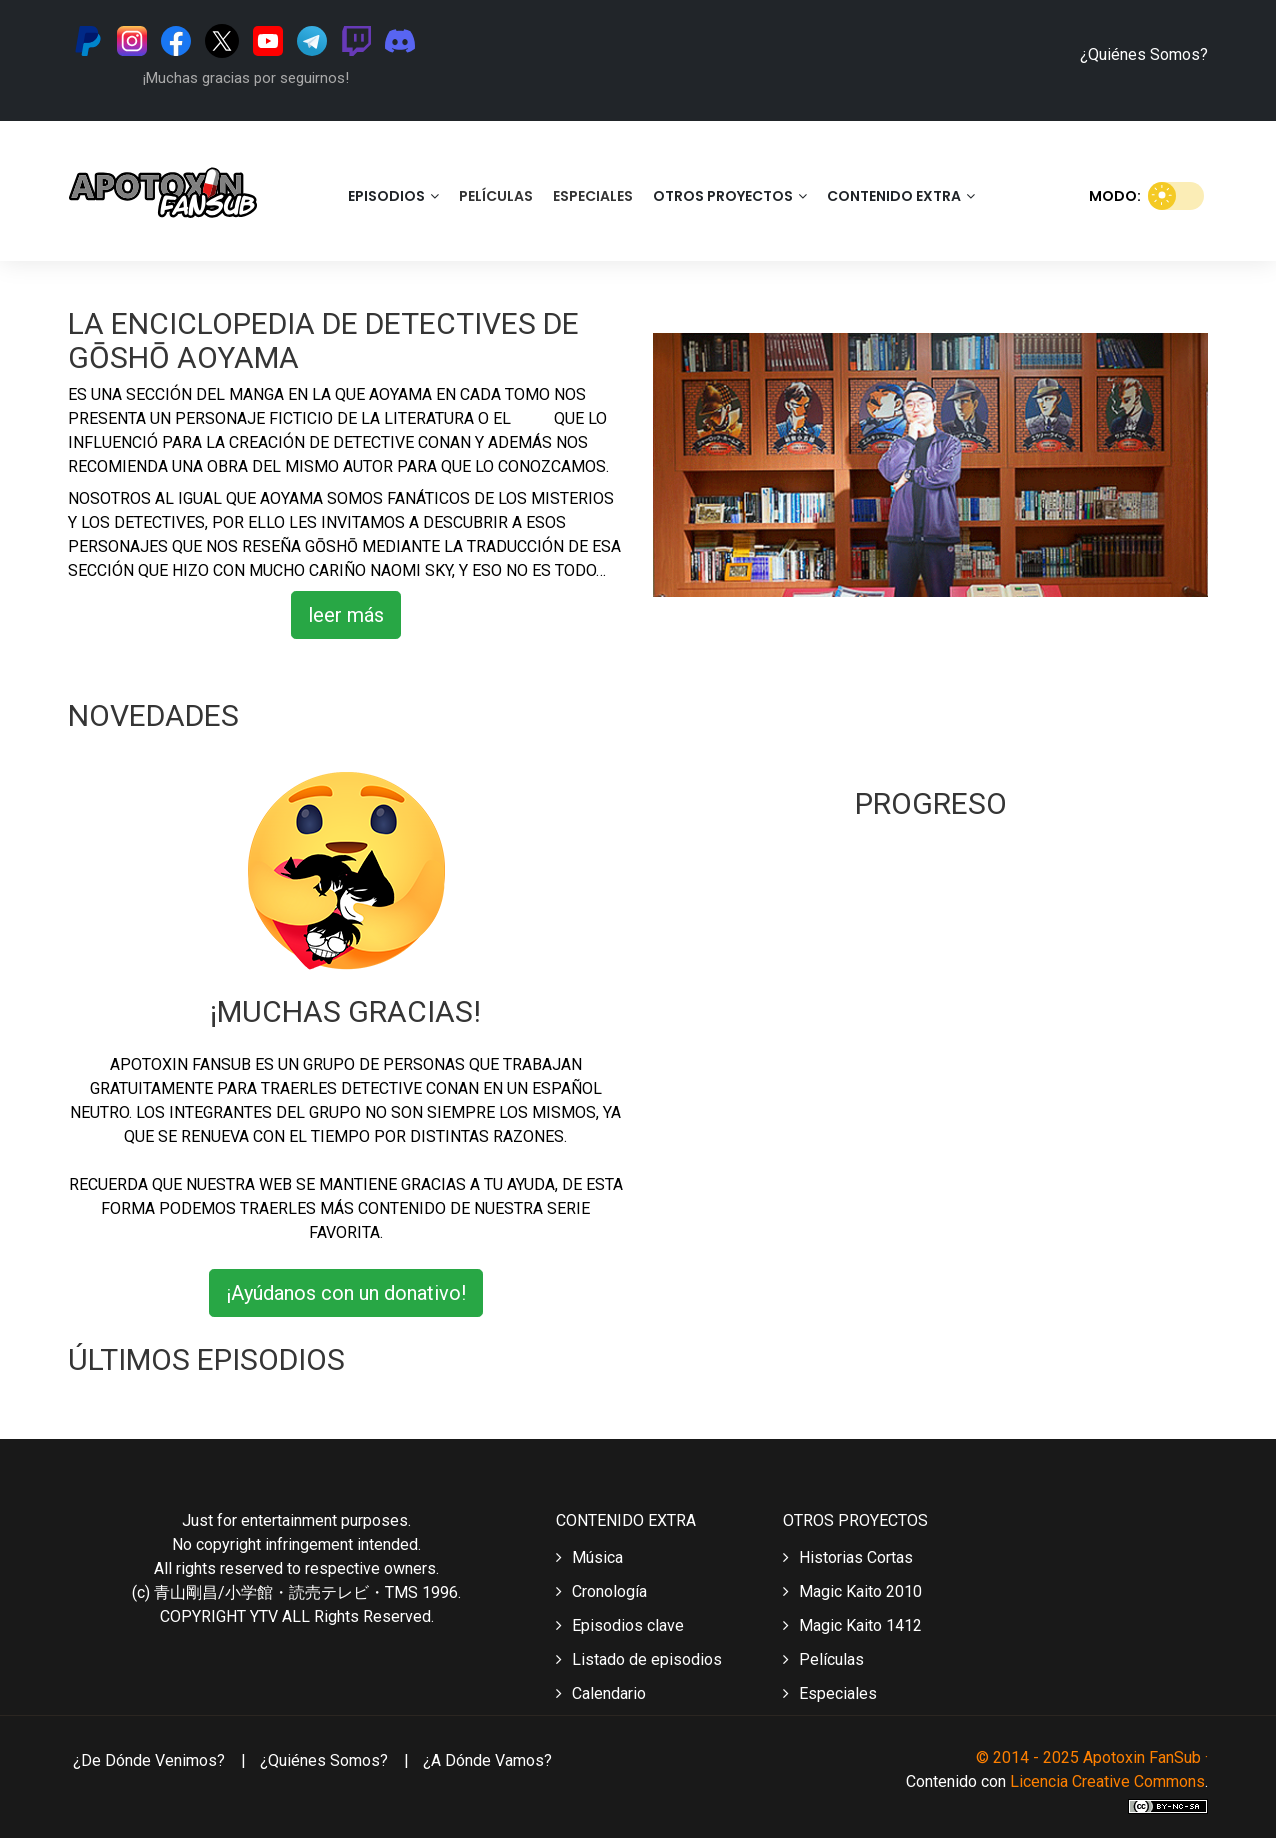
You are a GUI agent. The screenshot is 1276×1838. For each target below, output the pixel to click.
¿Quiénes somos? (326, 1760)
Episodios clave (620, 1625)
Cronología (601, 1591)
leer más (346, 615)
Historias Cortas (848, 1557)
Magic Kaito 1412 (852, 1625)
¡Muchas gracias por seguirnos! (246, 78)
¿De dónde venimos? (149, 1760)
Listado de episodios (639, 1659)
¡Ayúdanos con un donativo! (346, 1293)
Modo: (1148, 194)
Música (589, 1557)
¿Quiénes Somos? (1144, 54)
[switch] (1176, 196)
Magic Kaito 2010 (852, 1591)
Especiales (593, 196)
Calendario (601, 1693)
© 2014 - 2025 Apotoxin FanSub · (1092, 1757)
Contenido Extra (901, 196)
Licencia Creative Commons (1107, 1781)
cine (534, 418)
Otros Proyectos (730, 196)
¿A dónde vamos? (487, 1760)
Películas (496, 196)
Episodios (393, 196)
